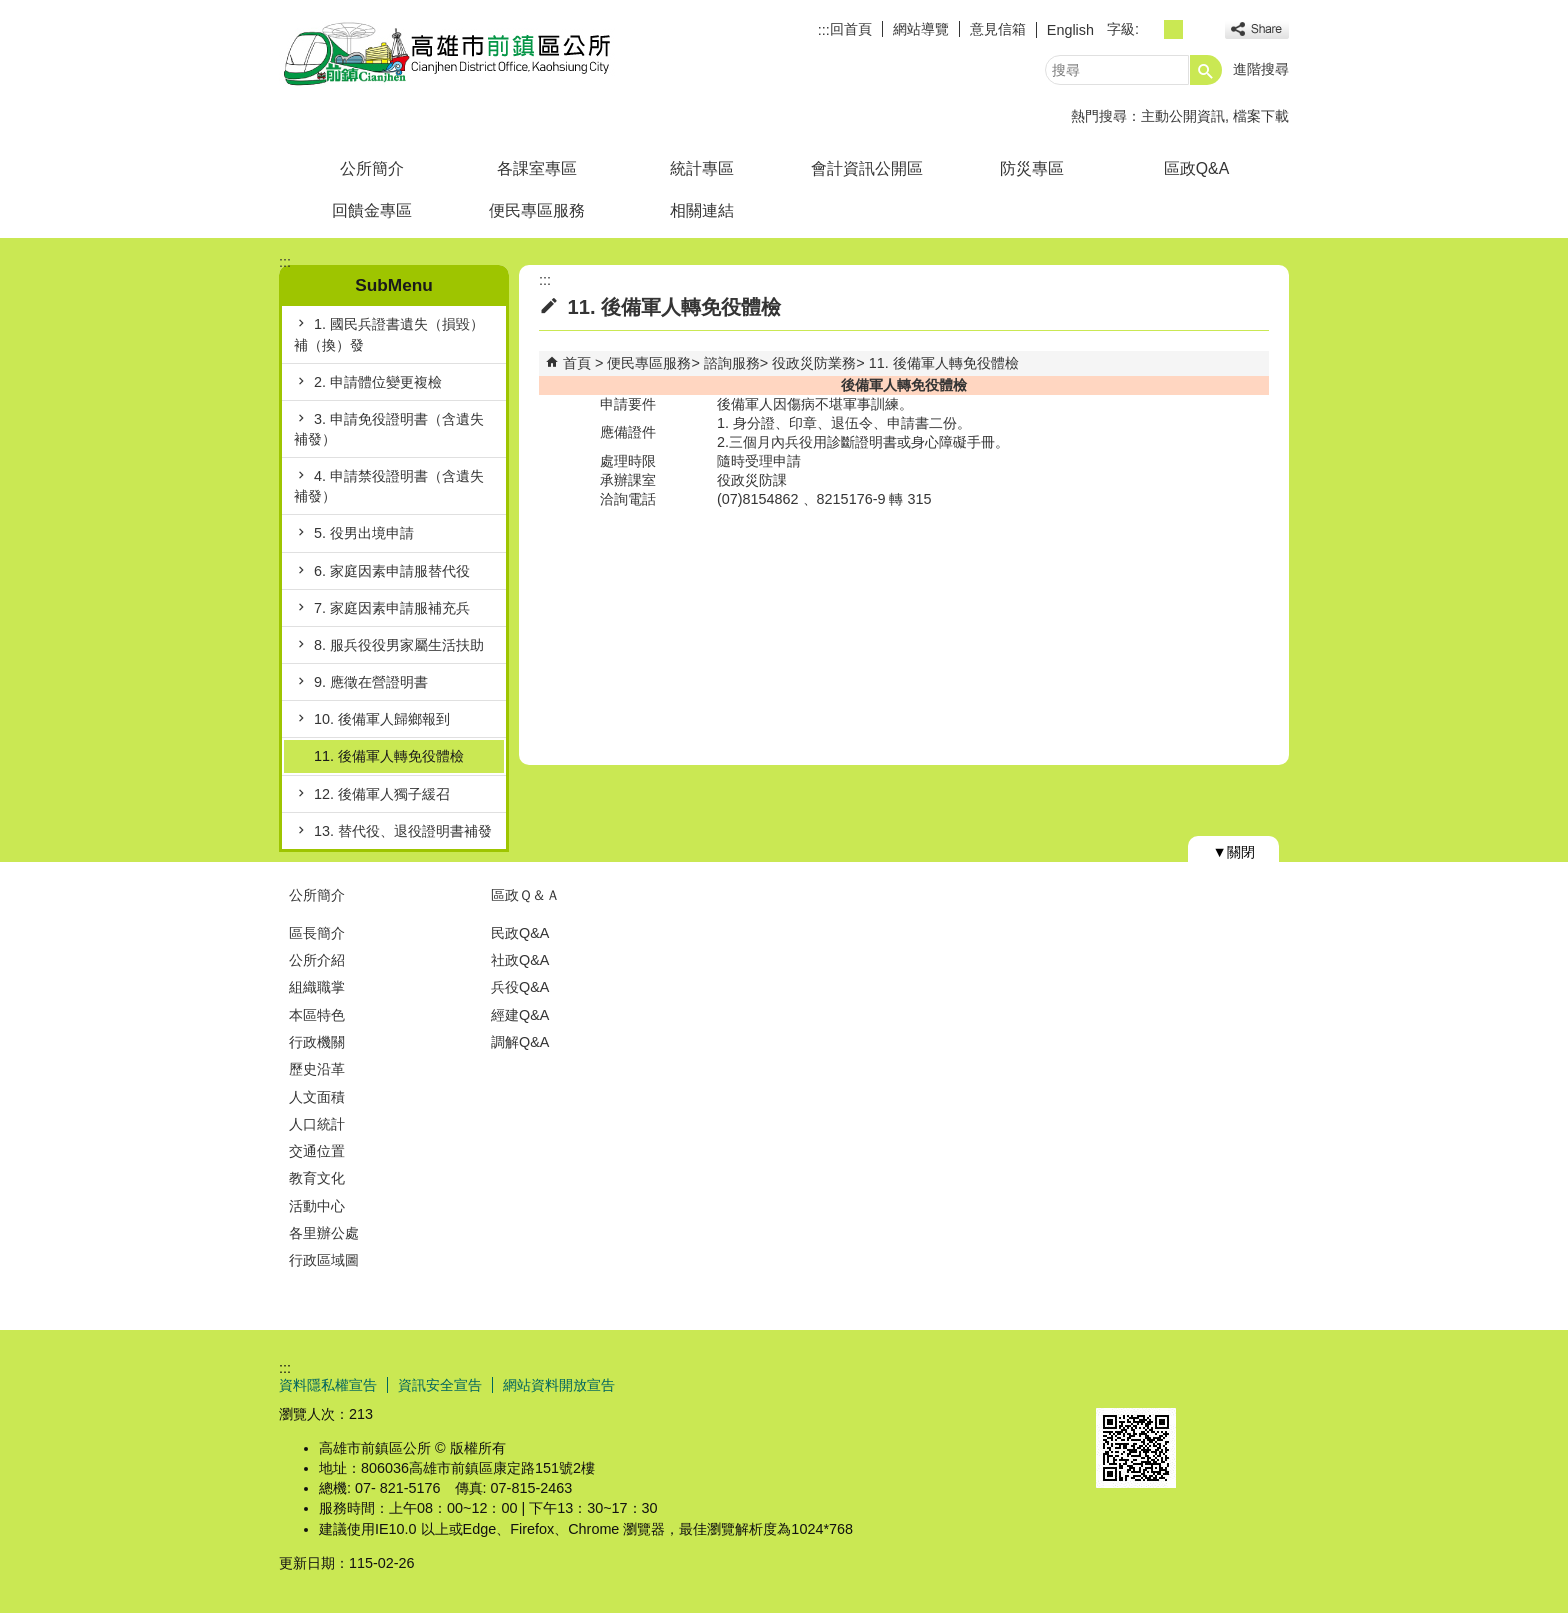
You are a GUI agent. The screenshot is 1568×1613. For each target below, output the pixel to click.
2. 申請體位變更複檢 (378, 382)
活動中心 (317, 1206)
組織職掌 (317, 987)
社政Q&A (520, 960)
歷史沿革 (317, 1069)
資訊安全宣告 (440, 1385)
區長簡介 (317, 933)
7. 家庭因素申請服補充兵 (392, 608)
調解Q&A (520, 1042)
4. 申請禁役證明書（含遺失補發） (389, 486)
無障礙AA (1216, 1384)
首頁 (577, 363)
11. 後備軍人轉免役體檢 (389, 756)
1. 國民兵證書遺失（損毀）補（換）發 (389, 334)
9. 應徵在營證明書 (371, 682)
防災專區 (1032, 168)
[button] (1206, 70)
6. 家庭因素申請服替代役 (392, 571)
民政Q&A (520, 933)
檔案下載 (1261, 116)
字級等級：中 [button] (1173, 29)
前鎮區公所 (448, 53)
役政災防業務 (814, 363)
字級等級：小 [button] (1151, 29)
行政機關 (317, 1042)
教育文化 (317, 1178)
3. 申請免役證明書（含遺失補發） (389, 429)
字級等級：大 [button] (1195, 29)
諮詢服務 (732, 363)
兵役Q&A (520, 987)
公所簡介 (372, 168)
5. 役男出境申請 (364, 533)
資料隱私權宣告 (328, 1385)
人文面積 (317, 1097)
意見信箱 (998, 29)
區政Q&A (1196, 168)
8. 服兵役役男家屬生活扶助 (399, 645)
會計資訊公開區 (867, 168)
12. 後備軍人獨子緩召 (382, 794)
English (1070, 30)
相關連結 (702, 210)
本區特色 (317, 1015)
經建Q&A (520, 1015)
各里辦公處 (324, 1233)
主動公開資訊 (1183, 116)
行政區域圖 (324, 1260)
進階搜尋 (1261, 69)
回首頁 (851, 29)
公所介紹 (317, 960)
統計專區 (702, 168)
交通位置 (317, 1151)
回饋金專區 (372, 210)
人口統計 (317, 1124)
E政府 (1117, 1382)
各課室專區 (537, 168)
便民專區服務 (537, 210)
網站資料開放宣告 (559, 1385)
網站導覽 (921, 29)
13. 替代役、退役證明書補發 (403, 831)
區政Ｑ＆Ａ (525, 895)
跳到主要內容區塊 (10, 10)
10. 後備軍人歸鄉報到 (382, 719)
